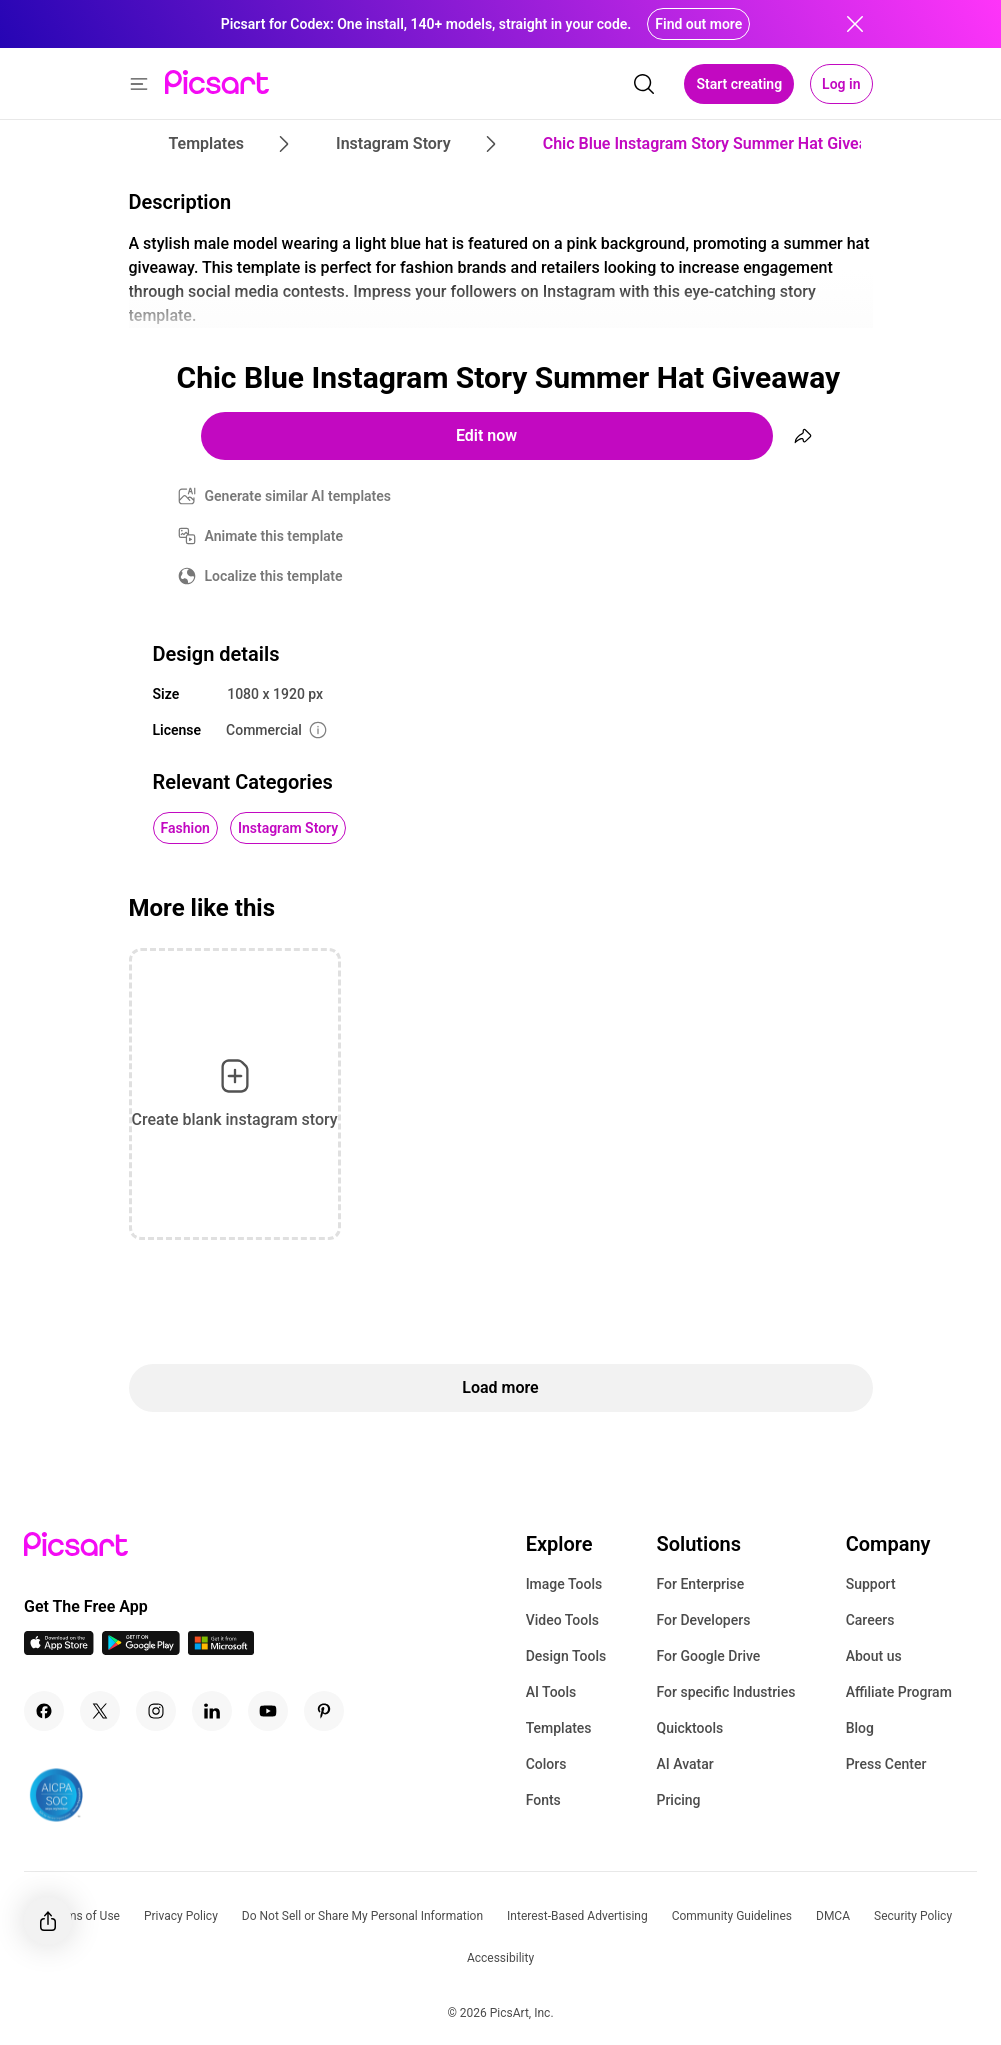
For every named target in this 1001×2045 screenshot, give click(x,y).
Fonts (543, 1800)
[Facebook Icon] (44, 1711)
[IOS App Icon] (59, 1649)
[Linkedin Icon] (212, 1711)
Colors (546, 1764)
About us (874, 1656)
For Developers (703, 1620)
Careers (870, 1620)
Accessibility (500, 1958)
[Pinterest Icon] (324, 1711)
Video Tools (562, 1620)
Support (871, 1584)
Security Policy (913, 1916)
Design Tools (566, 1656)
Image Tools (564, 1584)
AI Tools (551, 1692)
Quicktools (689, 1728)
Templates (559, 1728)
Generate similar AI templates (298, 496)
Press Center (886, 1764)
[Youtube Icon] (268, 1711)
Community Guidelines (732, 1916)
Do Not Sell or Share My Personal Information (362, 1916)
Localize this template (274, 576)
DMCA (833, 1916)
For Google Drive (708, 1656)
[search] (644, 84)
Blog (860, 1728)
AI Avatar (684, 1764)
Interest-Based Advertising (577, 1916)
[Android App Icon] (141, 1649)
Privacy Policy (181, 1916)
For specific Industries (725, 1692)
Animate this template (274, 536)
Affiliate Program (899, 1692)
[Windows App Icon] (221, 1649)
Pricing (678, 1800)
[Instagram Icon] (156, 1711)
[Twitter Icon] (100, 1711)
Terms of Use (84, 1916)
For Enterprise (700, 1584)
